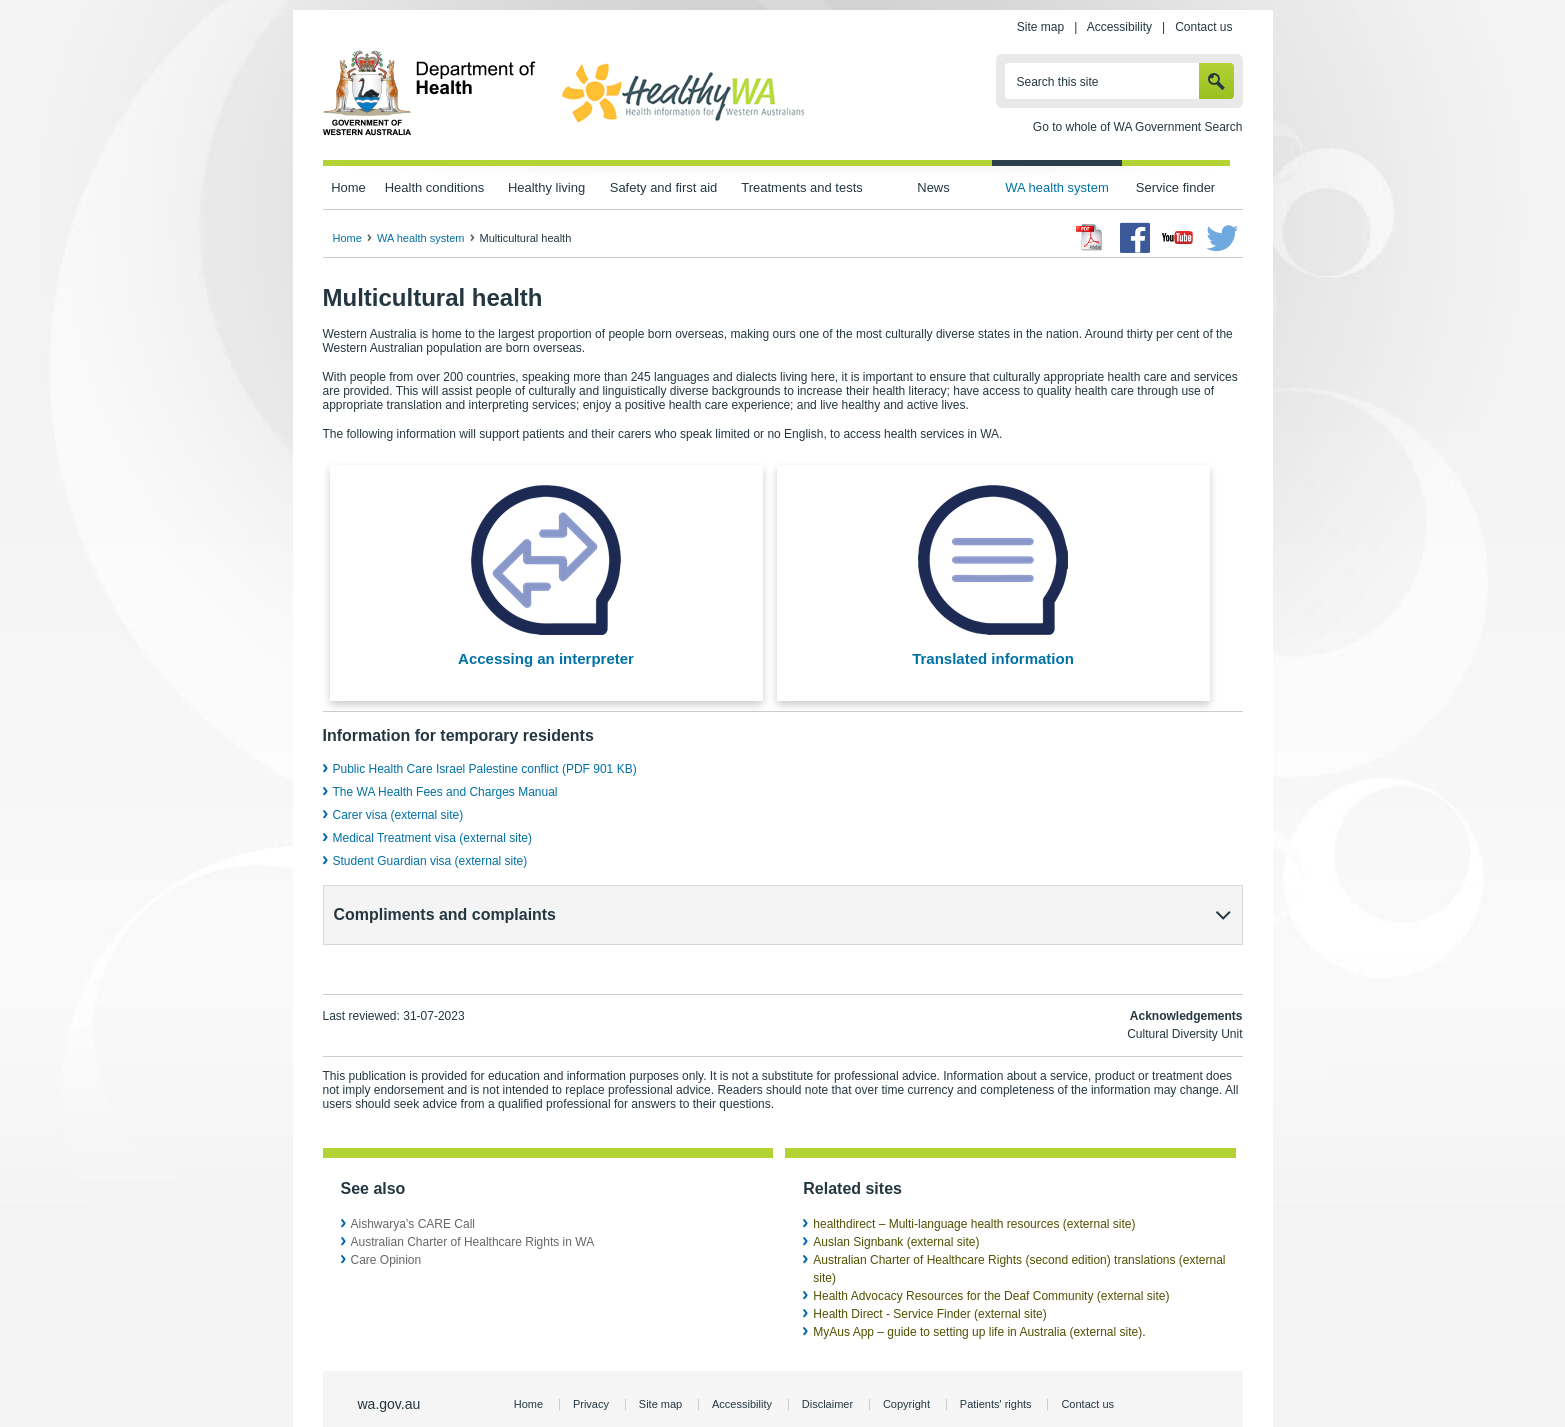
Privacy (591, 1368)
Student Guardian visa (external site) (430, 861)
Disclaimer (827, 1368)
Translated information (993, 658)
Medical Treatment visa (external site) (432, 838)
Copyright (906, 1368)
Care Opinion (386, 1224)
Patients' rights (996, 1368)
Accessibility (1119, 27)
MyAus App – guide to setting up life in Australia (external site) (977, 1296)
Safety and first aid (664, 187)
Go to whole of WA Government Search (1138, 127)
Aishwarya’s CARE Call (413, 1188)
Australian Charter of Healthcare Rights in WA (473, 1206)
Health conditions (435, 187)
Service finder (1175, 187)
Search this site (1058, 82)
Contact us (1203, 27)
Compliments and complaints (445, 914)
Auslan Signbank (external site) (896, 1206)
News (933, 187)
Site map (1040, 27)
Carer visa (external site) (398, 815)
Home (348, 187)
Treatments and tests (801, 187)
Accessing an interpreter (546, 658)
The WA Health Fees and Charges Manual (445, 792)
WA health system (1056, 187)
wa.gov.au (389, 1368)
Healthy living (546, 187)
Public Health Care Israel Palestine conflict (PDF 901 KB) (485, 769)
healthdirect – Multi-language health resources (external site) (974, 1188)
